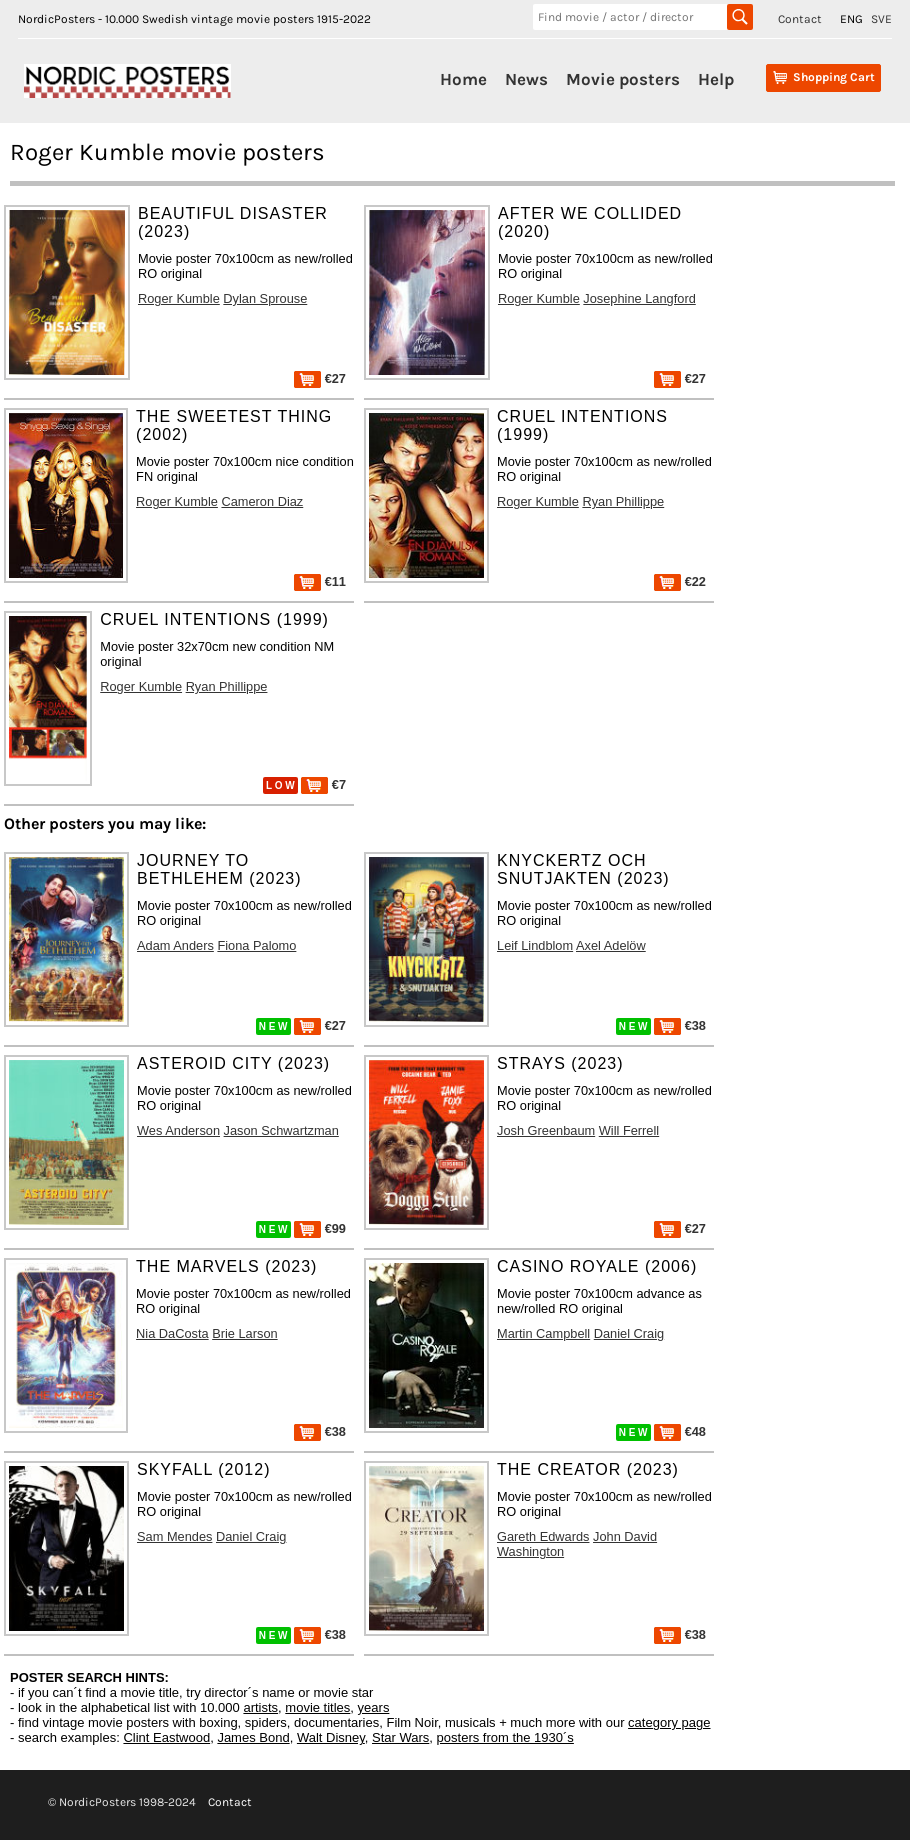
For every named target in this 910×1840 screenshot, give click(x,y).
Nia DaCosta (172, 1333)
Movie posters (623, 79)
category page (669, 1722)
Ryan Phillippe (623, 501)
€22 (680, 581)
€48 (680, 1431)
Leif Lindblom (535, 945)
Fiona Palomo (256, 945)
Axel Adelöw (611, 945)
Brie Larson (244, 1333)
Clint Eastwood (166, 1737)
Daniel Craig (629, 1333)
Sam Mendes (174, 1536)
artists (260, 1707)
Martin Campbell (543, 1333)
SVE (881, 19)
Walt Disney (331, 1737)
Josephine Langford (639, 298)
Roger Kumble (179, 298)
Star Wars (400, 1737)
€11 (320, 581)
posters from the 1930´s (505, 1737)
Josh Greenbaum (546, 1130)
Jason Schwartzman (281, 1130)
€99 (320, 1228)
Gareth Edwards (543, 1536)
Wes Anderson (178, 1130)
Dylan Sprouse (265, 298)
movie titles (317, 1707)
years (374, 1707)
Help (716, 79)
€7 (323, 784)
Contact (800, 19)
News (526, 79)
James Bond (253, 1737)
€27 (320, 378)
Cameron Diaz (262, 501)
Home (463, 79)
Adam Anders (175, 945)
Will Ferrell (629, 1130)
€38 (680, 1025)
